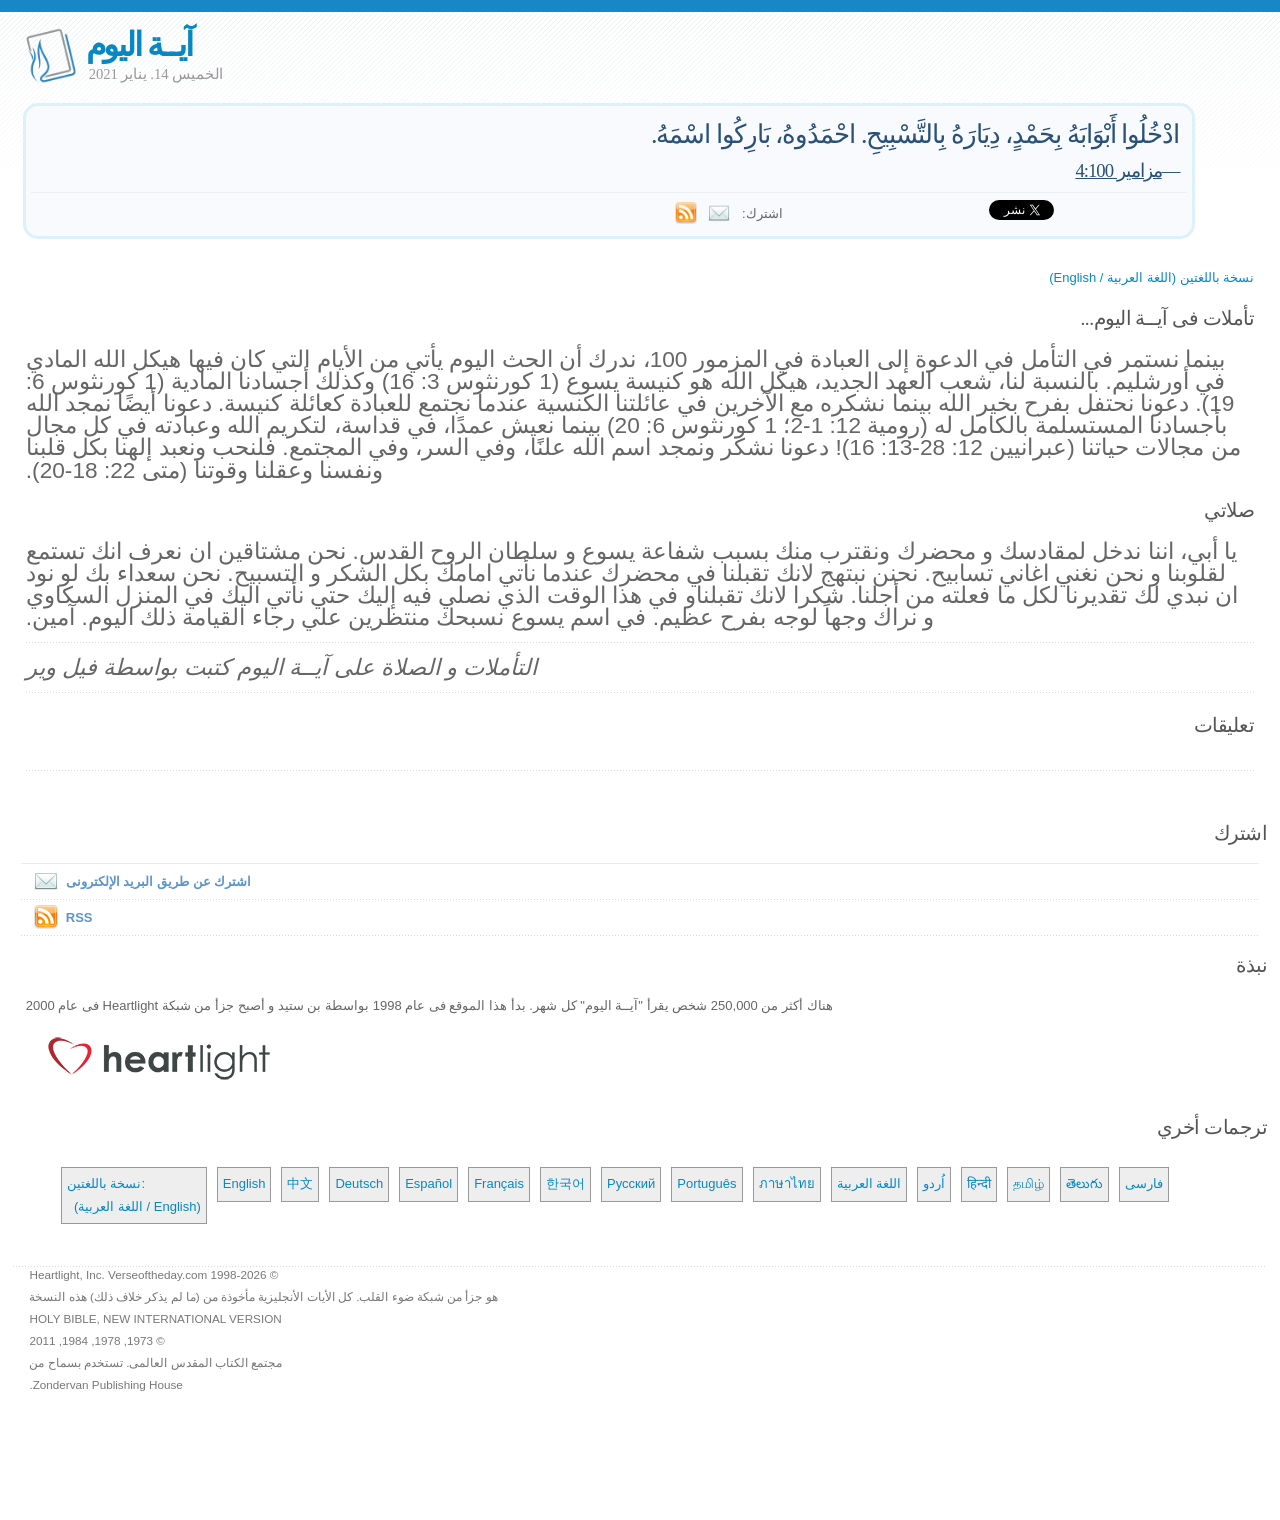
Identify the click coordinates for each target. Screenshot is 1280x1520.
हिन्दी (979, 1183)
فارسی (1144, 1183)
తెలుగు (1084, 1183)
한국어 (565, 1183)
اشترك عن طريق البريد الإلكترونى (138, 881)
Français (499, 1183)
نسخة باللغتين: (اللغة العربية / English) (134, 1194)
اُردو (934, 1183)
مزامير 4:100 (1118, 170)
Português (706, 1183)
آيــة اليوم (139, 44)
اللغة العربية (869, 1183)
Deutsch (359, 1183)
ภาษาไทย (787, 1183)
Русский (631, 1183)
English (244, 1183)
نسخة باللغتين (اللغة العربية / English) (1151, 277)
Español (428, 1183)
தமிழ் (1028, 1183)
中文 (300, 1183)
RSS (79, 917)
